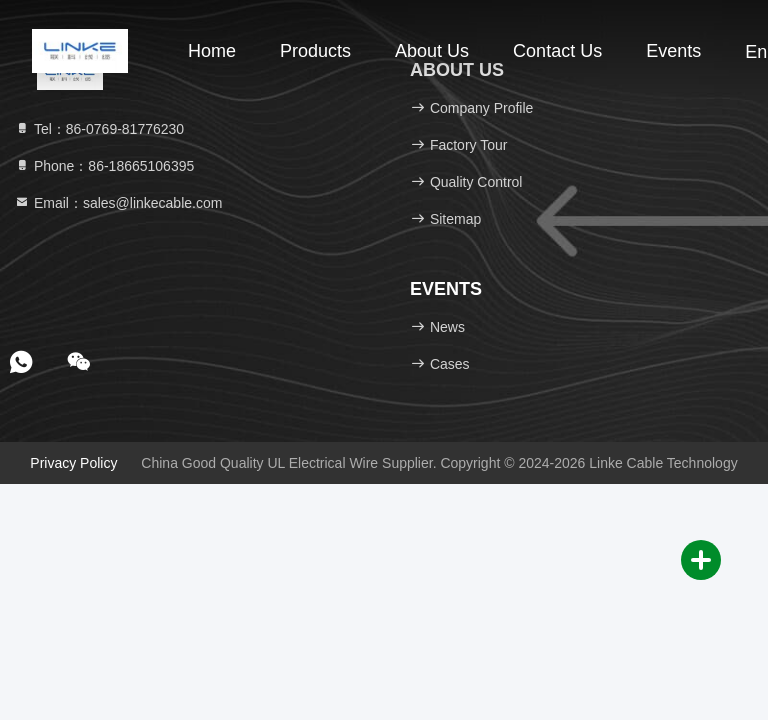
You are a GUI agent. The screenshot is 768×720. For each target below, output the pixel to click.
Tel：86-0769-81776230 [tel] (99, 129)
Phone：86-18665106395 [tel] (104, 166)
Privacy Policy (73, 463)
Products (315, 51)
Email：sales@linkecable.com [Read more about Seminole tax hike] (118, 203)
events (673, 51)
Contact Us (557, 51)
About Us (432, 51)
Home (212, 51)
